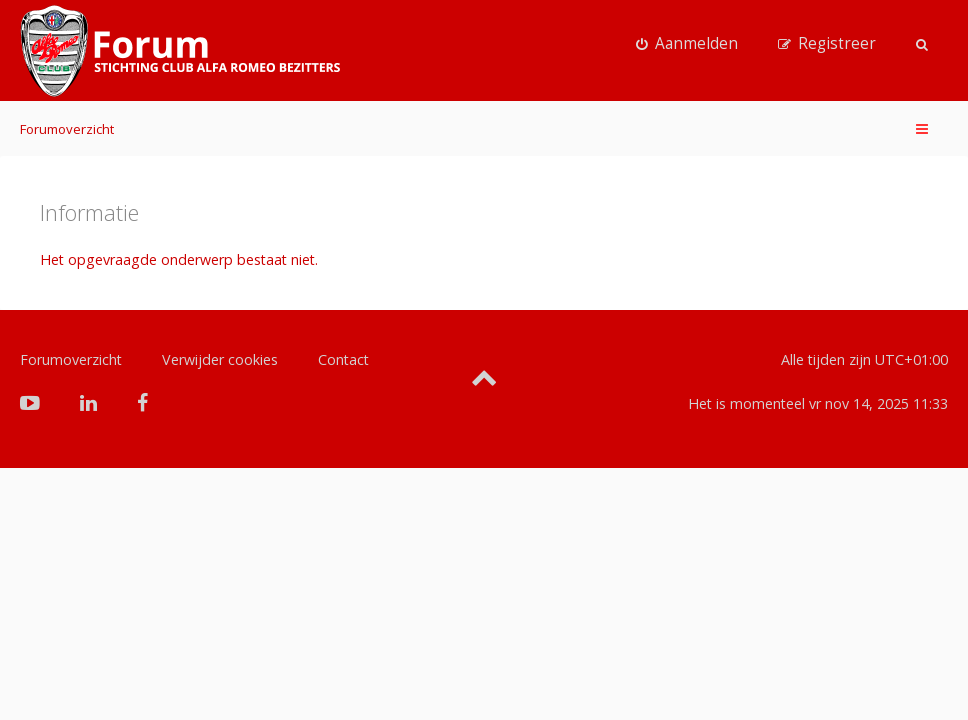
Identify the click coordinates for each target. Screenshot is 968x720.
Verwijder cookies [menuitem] (220, 359)
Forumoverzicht (67, 129)
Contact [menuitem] (343, 359)
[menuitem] (687, 44)
